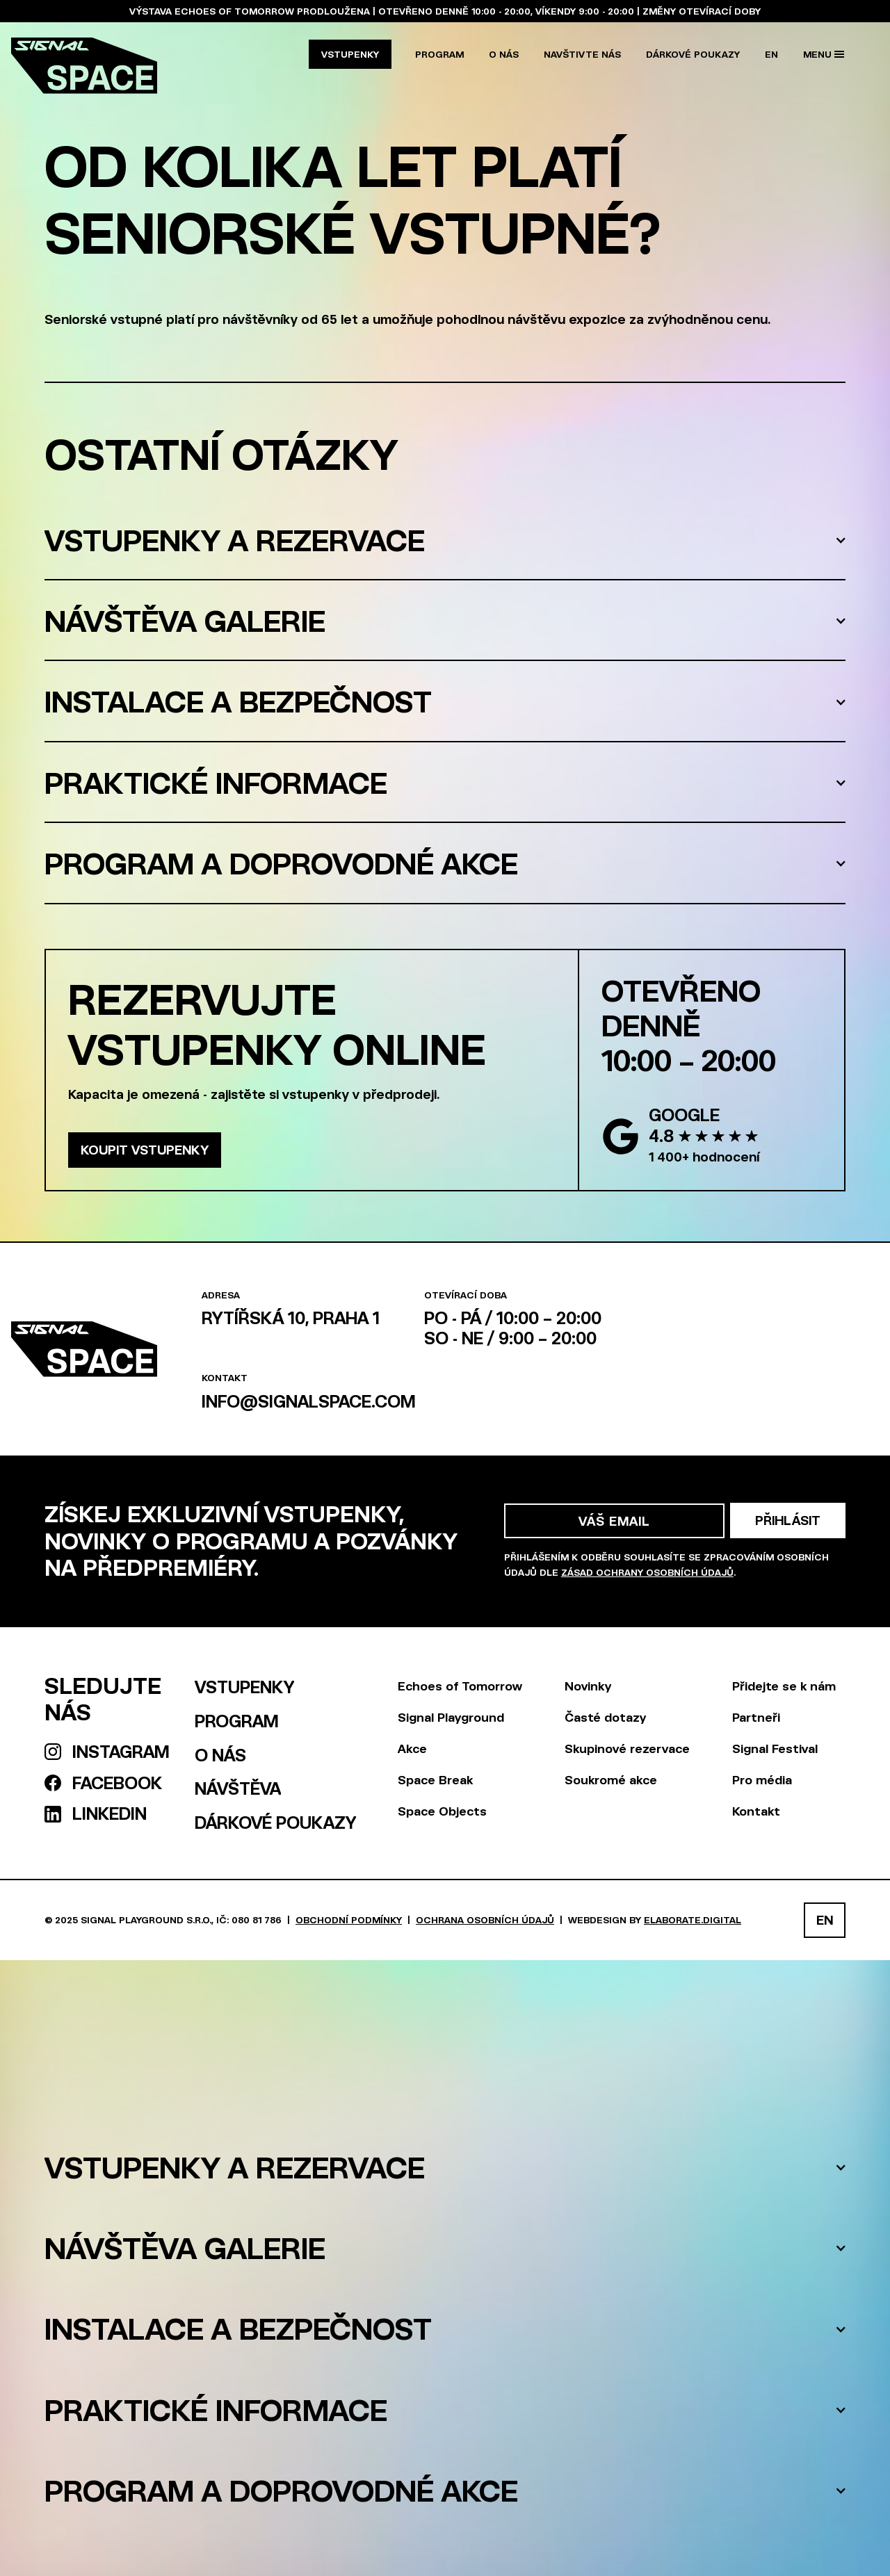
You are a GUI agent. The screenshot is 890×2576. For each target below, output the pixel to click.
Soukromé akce (611, 1779)
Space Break (435, 1779)
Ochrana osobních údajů (485, 1919)
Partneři (756, 1717)
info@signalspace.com (309, 1401)
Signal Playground (451, 1717)
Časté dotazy (605, 1717)
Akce (412, 1748)
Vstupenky (350, 54)
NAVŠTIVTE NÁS (582, 54)
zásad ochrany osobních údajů (647, 1572)
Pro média (762, 1779)
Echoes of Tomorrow (460, 1686)
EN (771, 54)
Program (439, 54)
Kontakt (756, 1811)
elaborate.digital (692, 1919)
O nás (504, 54)
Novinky (588, 1686)
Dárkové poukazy (693, 54)
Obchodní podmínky (349, 1919)
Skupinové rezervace (627, 1748)
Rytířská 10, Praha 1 (291, 1317)
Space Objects (442, 1811)
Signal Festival (775, 1748)
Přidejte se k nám (784, 1686)
